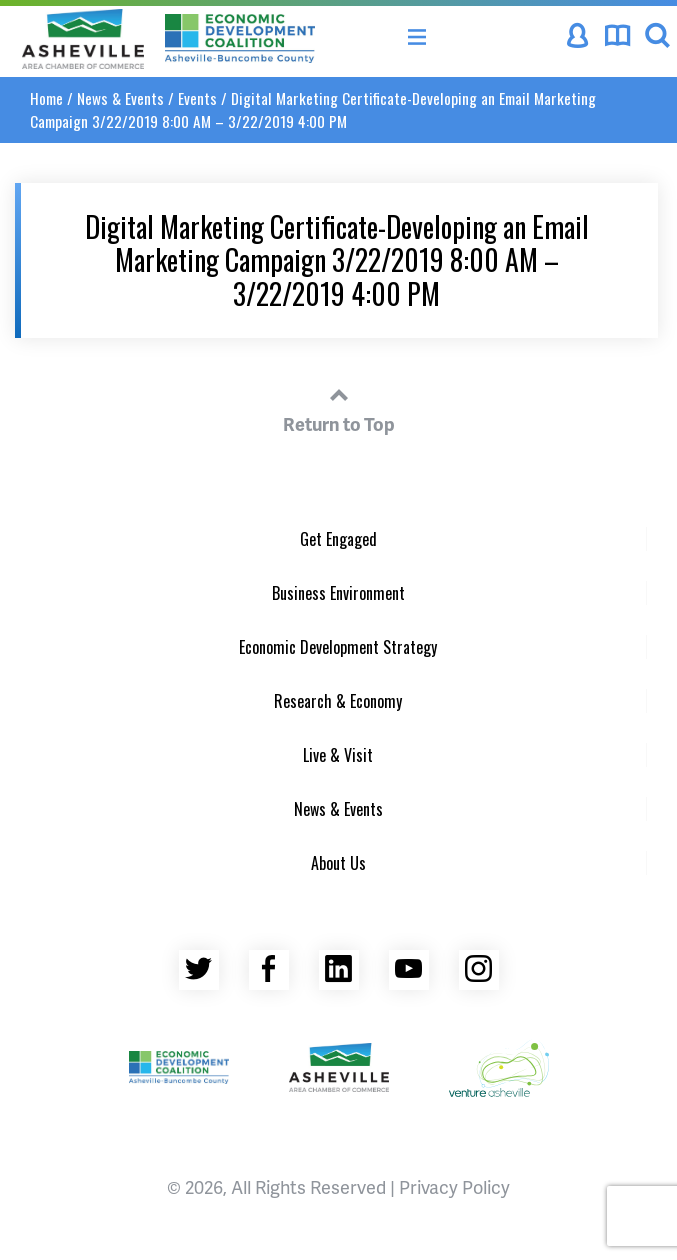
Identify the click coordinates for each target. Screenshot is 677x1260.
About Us (338, 863)
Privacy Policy (454, 1186)
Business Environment (338, 593)
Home (46, 98)
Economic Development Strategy (338, 647)
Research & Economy (338, 701)
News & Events (120, 98)
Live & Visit (338, 755)
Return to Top (339, 407)
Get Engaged (338, 539)
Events (197, 98)
